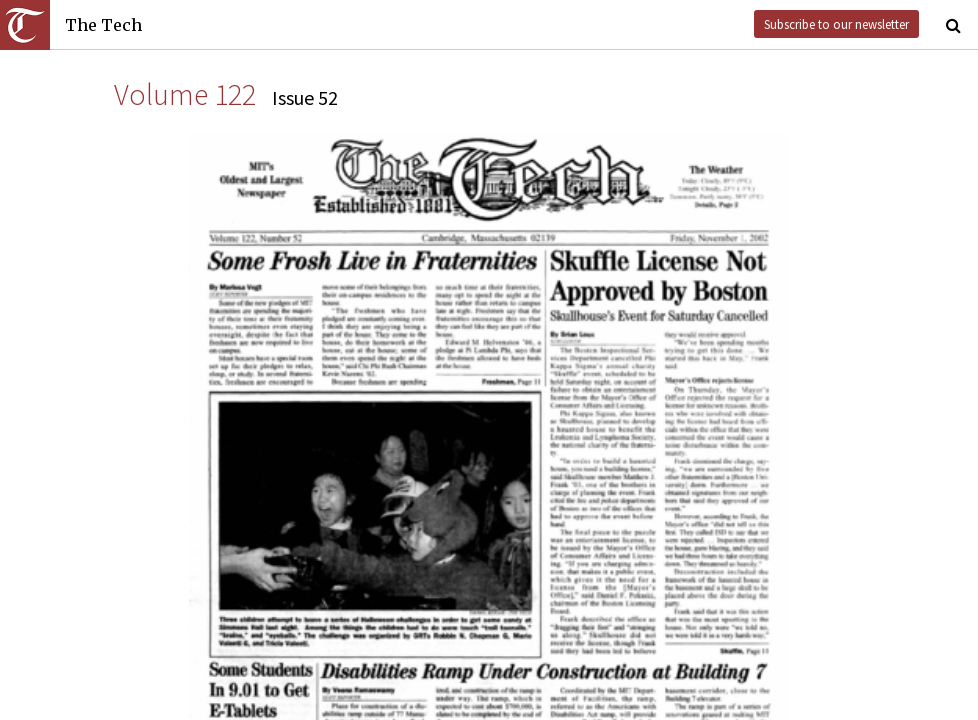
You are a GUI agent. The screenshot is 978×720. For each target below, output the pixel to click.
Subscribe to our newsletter (836, 24)
